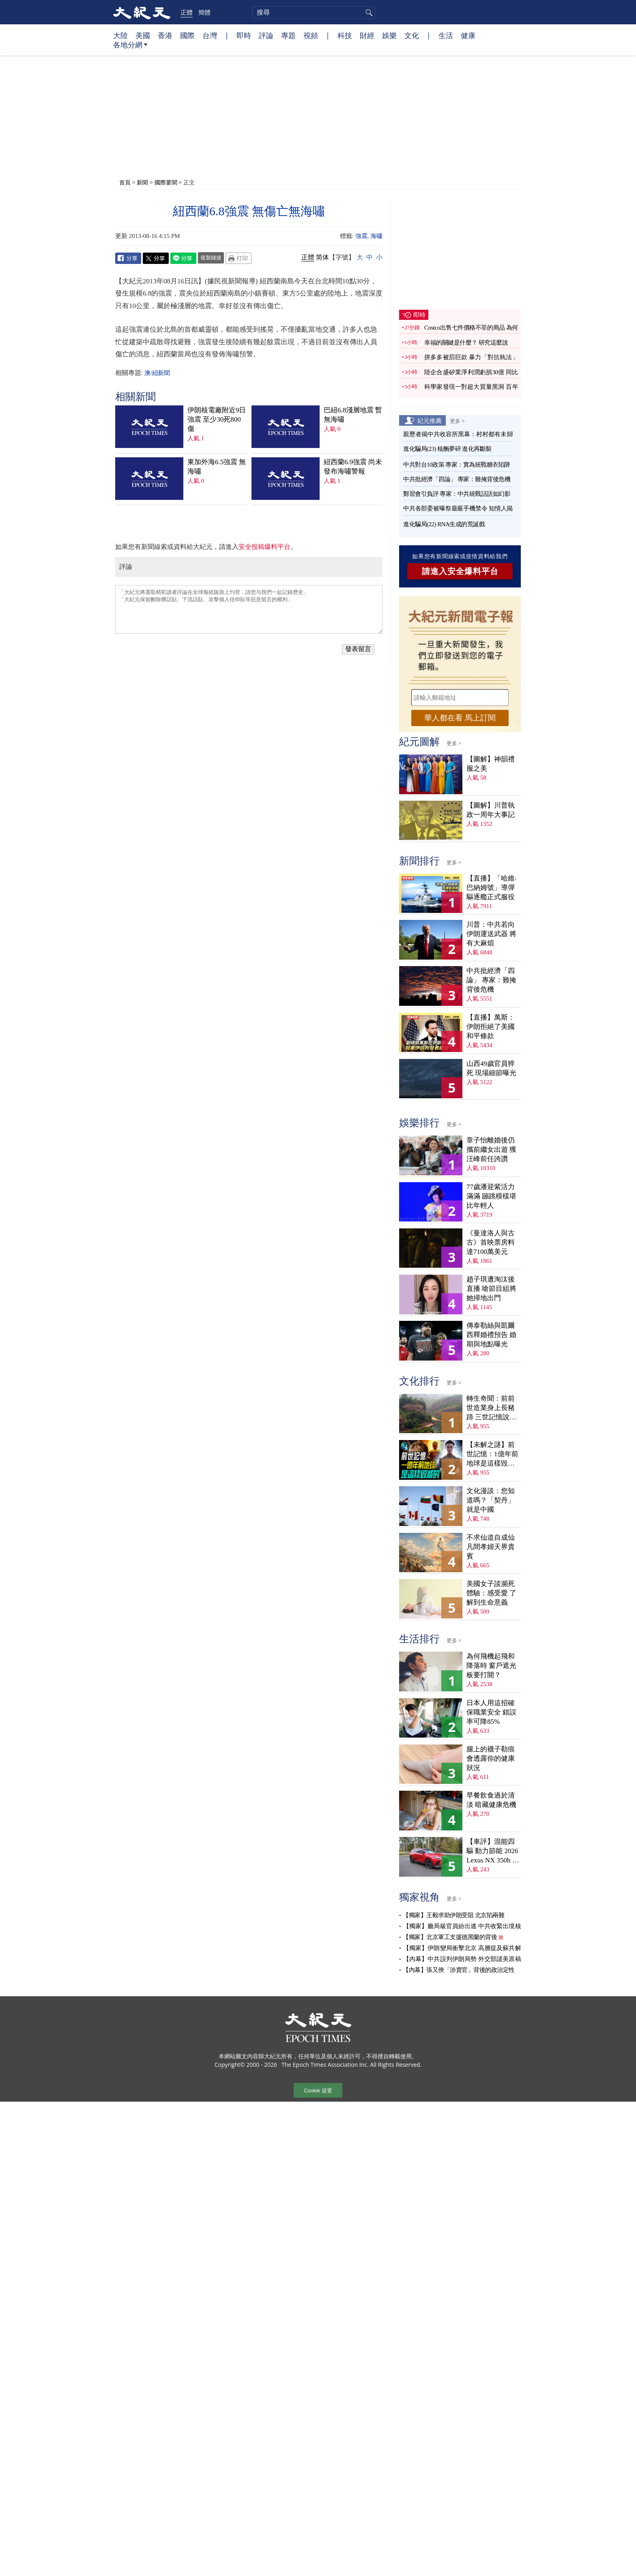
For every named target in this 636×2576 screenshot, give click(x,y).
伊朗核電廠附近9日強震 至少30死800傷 (216, 419)
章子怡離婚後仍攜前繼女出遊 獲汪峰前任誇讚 (491, 1149)
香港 (165, 35)
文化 (411, 35)
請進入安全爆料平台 (460, 571)
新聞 (142, 182)
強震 (361, 236)
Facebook (128, 258)
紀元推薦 (429, 420)
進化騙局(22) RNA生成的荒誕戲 (444, 524)
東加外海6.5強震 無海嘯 (216, 466)
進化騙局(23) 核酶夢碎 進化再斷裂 (447, 449)
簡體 (204, 12)
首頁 (125, 182)
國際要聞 (166, 182)
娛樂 (389, 35)
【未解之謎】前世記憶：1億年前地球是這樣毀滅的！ (492, 1454)
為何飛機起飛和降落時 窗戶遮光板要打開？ (491, 1665)
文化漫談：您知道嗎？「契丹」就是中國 (490, 1500)
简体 (322, 257)
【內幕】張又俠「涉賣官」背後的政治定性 (459, 1970)
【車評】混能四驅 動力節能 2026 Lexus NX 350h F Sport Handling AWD (492, 1851)
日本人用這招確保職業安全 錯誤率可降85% (491, 1712)
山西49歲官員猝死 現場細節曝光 (491, 1068)
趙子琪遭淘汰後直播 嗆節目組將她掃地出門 (491, 1288)
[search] (313, 12)
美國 (142, 35)
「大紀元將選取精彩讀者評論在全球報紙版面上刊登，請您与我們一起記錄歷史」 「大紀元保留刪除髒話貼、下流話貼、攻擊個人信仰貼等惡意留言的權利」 (248, 609)
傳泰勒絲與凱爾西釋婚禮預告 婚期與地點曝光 (491, 1335)
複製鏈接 (210, 257)
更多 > (457, 420)
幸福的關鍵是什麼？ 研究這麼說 (466, 342)
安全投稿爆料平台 (264, 546)
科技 (344, 35)
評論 (266, 35)
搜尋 (368, 12)
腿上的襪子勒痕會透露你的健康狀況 (490, 1758)
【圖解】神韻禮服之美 (490, 763)
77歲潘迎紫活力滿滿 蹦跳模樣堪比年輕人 (491, 1196)
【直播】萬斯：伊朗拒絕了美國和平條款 (490, 1027)
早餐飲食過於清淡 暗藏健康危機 (491, 1800)
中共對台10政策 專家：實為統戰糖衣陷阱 (456, 464)
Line (183, 258)
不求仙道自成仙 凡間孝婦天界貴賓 (490, 1547)
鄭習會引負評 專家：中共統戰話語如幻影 (456, 494)
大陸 (120, 35)
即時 (243, 35)
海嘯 (376, 236)
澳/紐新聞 (157, 373)
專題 (288, 35)
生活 (445, 35)
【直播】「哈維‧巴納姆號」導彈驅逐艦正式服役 (491, 887)
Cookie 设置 (318, 2090)
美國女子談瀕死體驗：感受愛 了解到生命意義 (491, 1593)
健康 (468, 35)
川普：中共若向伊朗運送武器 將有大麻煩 (491, 934)
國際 (187, 35)
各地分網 (130, 48)
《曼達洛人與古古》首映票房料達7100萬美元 (490, 1242)
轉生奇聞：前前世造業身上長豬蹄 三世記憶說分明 (491, 1408)
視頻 (310, 35)
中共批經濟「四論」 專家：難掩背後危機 (456, 479)
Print (238, 258)
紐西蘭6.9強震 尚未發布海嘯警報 (353, 466)
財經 (367, 35)
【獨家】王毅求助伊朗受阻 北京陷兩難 (453, 1915)
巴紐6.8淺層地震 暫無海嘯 (353, 414)
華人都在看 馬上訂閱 (460, 718)
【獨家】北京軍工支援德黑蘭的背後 (450, 1937)
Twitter (156, 258)
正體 (186, 12)
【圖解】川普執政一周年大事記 (490, 810)
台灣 (209, 35)
